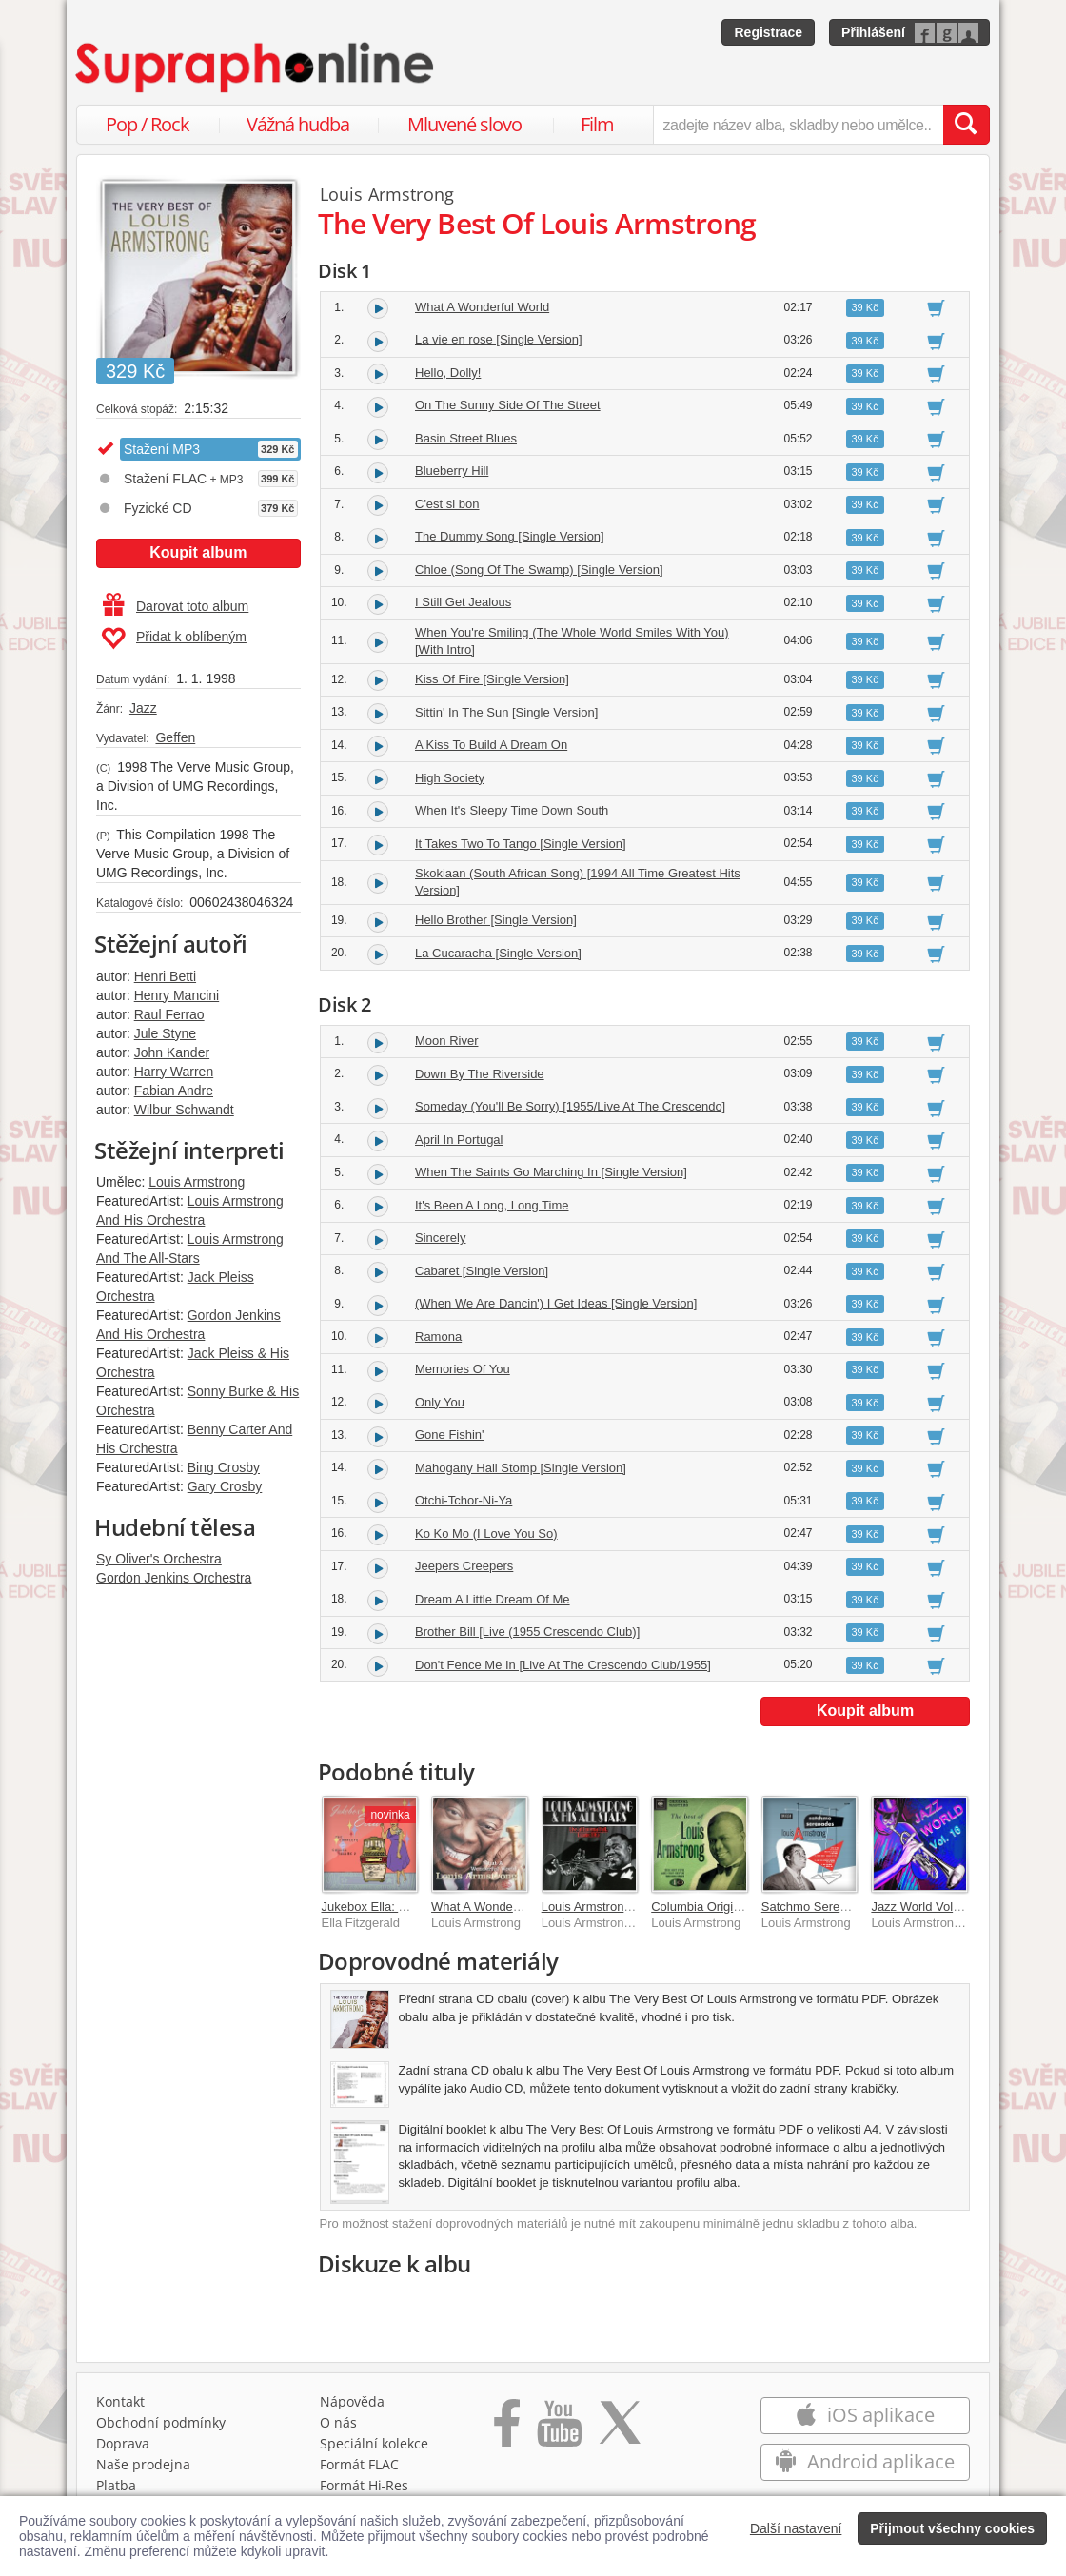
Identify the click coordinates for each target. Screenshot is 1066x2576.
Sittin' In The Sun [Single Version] (506, 712)
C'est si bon (447, 504)
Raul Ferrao (169, 1014)
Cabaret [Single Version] (481, 1271)
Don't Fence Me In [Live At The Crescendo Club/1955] (563, 1665)
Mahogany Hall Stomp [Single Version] (520, 1468)
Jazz (143, 708)
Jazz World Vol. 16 (922, 1906)
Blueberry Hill (451, 470)
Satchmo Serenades (817, 1906)
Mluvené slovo (464, 124)
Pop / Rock (147, 124)
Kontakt (120, 2401)
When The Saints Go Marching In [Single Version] (551, 1172)
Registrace (768, 32)
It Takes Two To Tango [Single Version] (520, 843)
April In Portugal (459, 1139)
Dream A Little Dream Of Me (492, 1599)
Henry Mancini (176, 995)
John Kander (171, 1052)
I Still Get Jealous (463, 602)
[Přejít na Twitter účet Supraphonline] (619, 2429)
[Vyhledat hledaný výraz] (966, 125)
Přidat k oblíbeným (174, 638)
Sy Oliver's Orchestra (159, 1558)
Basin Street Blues (466, 438)
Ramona (438, 1336)
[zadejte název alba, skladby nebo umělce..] (798, 125)
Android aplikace (865, 2461)
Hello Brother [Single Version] (496, 920)
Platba (116, 2485)
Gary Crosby (225, 1486)
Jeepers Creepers (464, 1566)
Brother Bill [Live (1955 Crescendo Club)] (527, 1631)
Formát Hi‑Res (364, 2485)
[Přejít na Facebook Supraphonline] (507, 2429)
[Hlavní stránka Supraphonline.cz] (256, 67)
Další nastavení (796, 2528)
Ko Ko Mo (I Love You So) (486, 1533)
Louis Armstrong (196, 1182)
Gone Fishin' (449, 1434)
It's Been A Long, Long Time (491, 1205)
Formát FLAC (359, 2464)
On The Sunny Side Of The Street (508, 405)
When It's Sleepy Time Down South (511, 810)
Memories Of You (462, 1369)
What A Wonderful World (482, 307)
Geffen (175, 737)
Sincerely (440, 1237)
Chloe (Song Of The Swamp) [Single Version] (539, 569)
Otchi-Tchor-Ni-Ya (463, 1500)
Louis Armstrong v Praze (609, 1906)
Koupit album (198, 552)
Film (597, 124)
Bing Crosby (224, 1467)
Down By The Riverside (479, 1074)
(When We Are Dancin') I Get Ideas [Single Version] (556, 1303)
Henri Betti (165, 976)
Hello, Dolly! (448, 372)
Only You (439, 1402)
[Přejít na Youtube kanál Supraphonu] (558, 2429)
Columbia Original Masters (724, 1906)
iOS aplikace (865, 2415)
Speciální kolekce (374, 2443)
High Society (449, 778)
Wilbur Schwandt (184, 1109)
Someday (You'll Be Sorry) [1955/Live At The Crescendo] (570, 1106)
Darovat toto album (175, 606)
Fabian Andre (173, 1090)
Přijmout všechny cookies (952, 2528)
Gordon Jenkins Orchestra (173, 1577)
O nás (338, 2422)
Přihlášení (873, 32)
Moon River (446, 1040)
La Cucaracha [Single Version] (498, 953)
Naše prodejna (143, 2464)
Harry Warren (174, 1071)
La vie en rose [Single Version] (498, 339)
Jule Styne (165, 1033)
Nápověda (352, 2401)
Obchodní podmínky (161, 2422)
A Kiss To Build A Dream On (491, 744)
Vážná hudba (298, 124)
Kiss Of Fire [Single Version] (492, 679)
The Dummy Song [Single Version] (509, 536)
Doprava (122, 2443)
